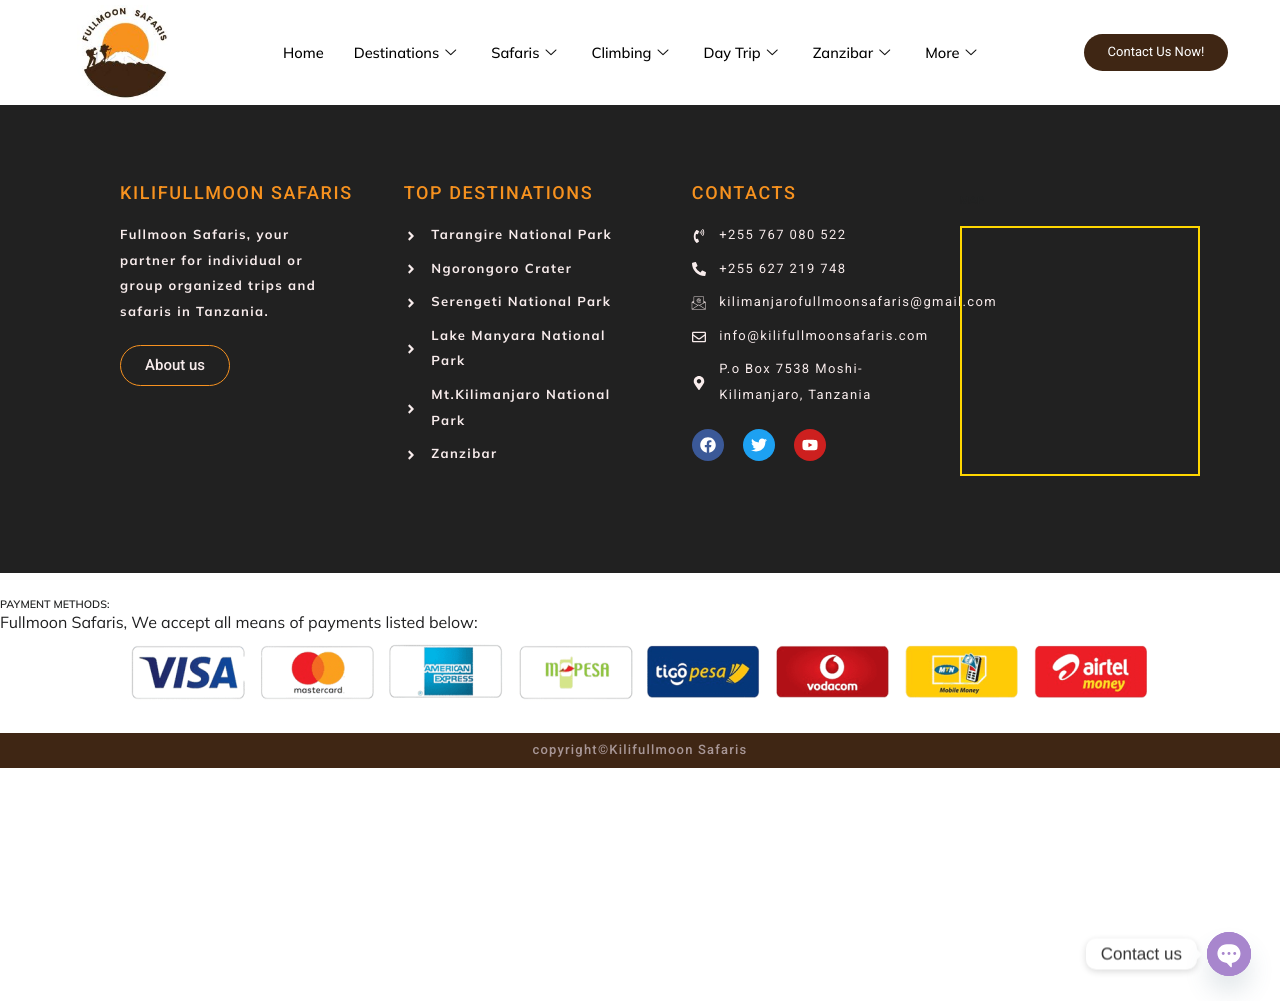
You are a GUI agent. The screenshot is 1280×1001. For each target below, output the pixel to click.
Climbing (638, 52)
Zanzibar (862, 52)
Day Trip (749, 52)
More (961, 52)
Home (304, 52)
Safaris (529, 52)
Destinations (410, 52)
